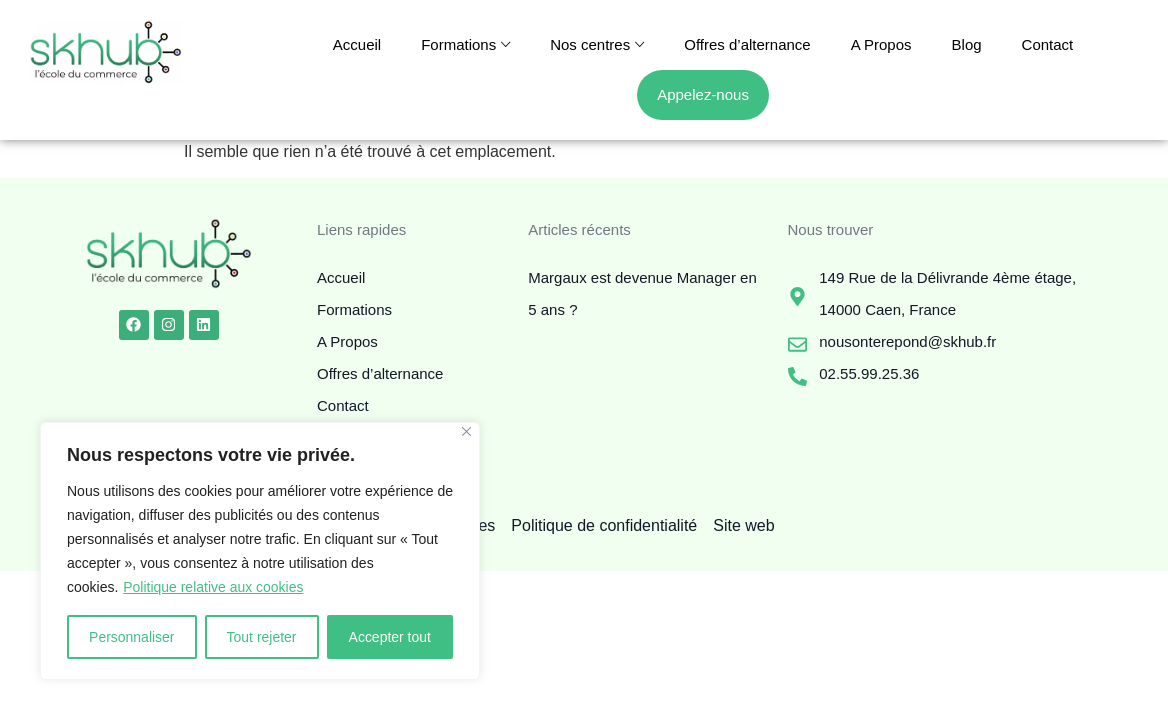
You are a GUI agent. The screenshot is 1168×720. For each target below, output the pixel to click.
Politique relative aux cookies (213, 587)
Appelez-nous (703, 94)
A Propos (881, 44)
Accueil (357, 44)
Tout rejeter (262, 637)
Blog (967, 44)
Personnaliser (132, 637)
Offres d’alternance (747, 44)
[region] (260, 551)
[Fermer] (466, 431)
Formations (458, 44)
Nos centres (590, 44)
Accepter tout (390, 637)
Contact (1048, 44)
